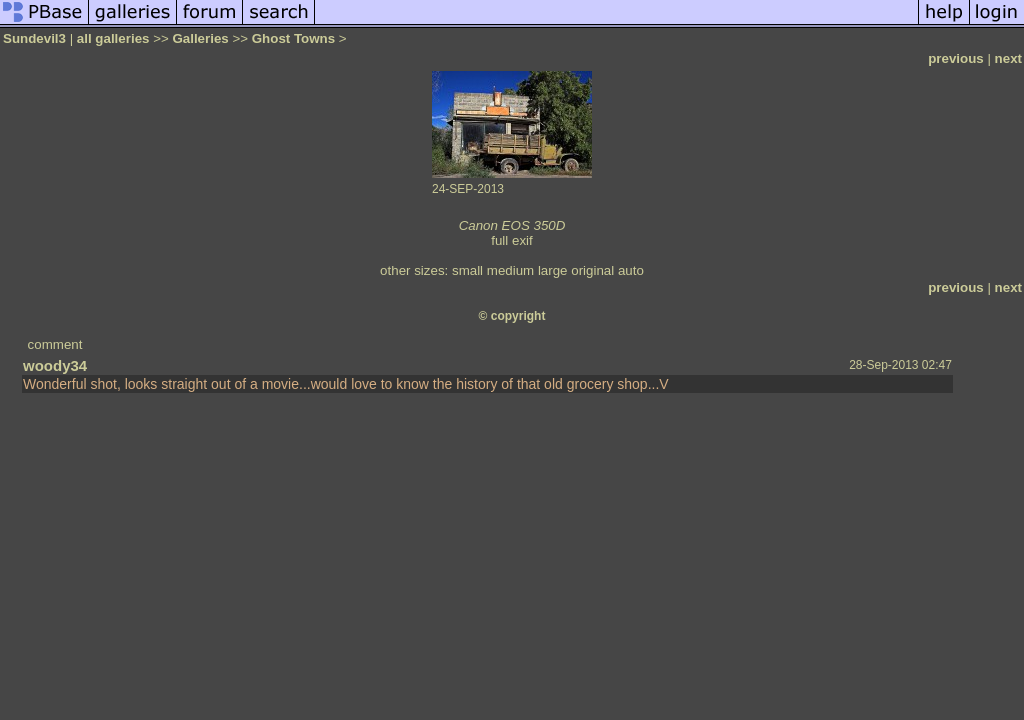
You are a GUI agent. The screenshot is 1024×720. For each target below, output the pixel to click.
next (1008, 58)
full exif (511, 240)
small (467, 270)
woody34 (55, 365)
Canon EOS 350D (512, 225)
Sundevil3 (34, 38)
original (592, 270)
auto (631, 270)
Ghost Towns (293, 38)
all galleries (113, 38)
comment (55, 344)
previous (956, 58)
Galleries (200, 38)
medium (510, 270)
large (553, 270)
